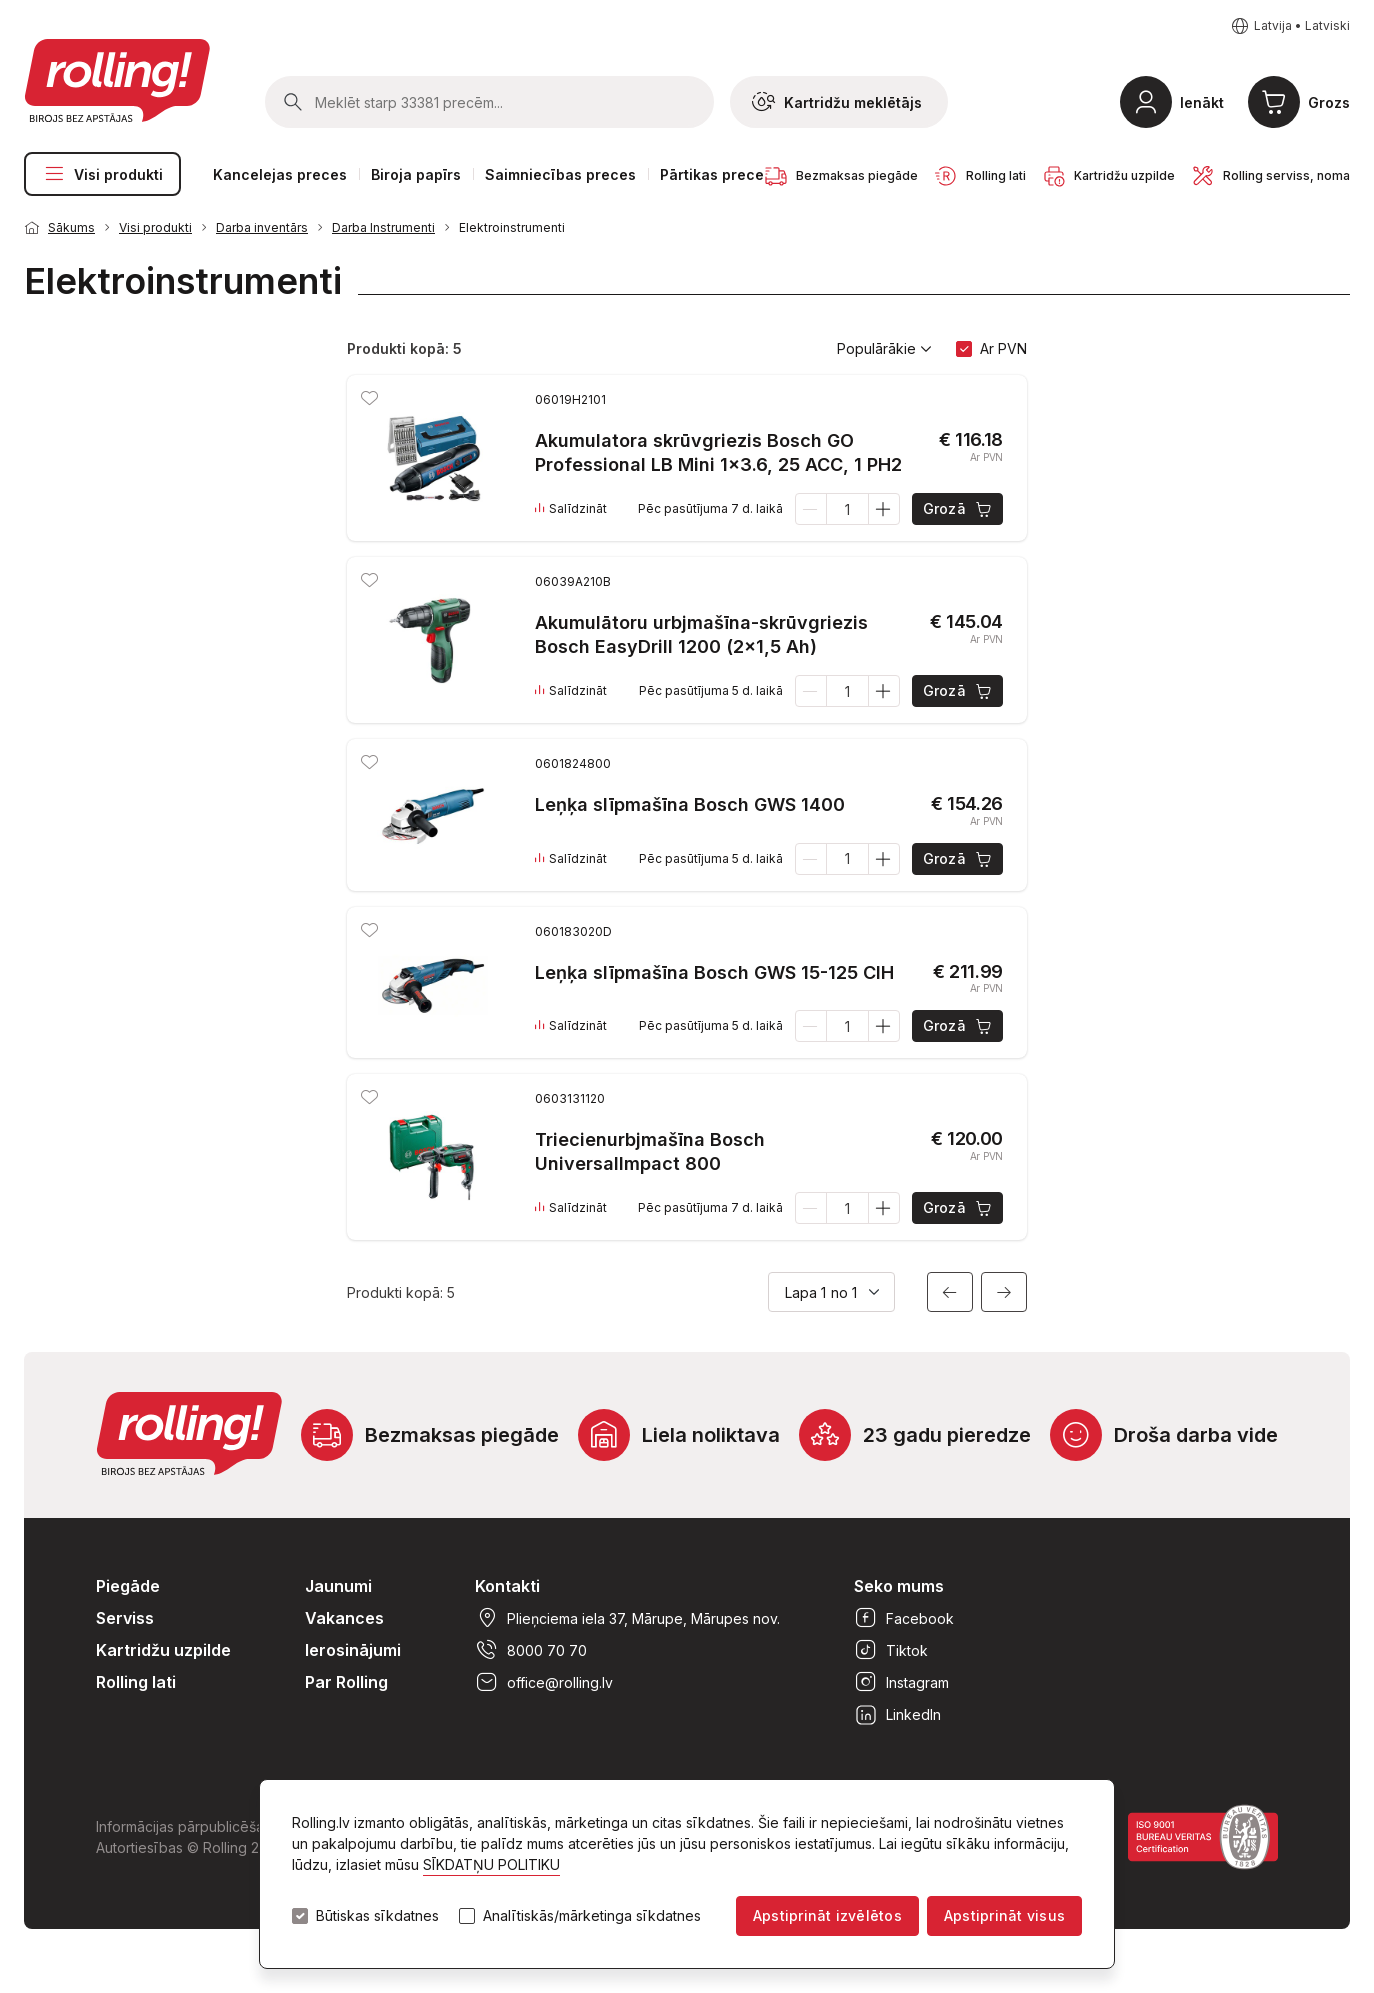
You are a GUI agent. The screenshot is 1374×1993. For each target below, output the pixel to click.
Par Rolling (346, 1682)
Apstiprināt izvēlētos (827, 1915)
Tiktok (891, 1650)
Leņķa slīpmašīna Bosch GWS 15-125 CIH (714, 972)
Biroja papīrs (416, 174)
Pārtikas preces (716, 174)
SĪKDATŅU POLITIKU (491, 1864)
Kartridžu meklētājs (837, 102)
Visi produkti (102, 174)
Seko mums (899, 1586)
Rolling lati (136, 1682)
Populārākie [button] (884, 349)
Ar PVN (1003, 348)
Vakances (344, 1618)
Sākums (71, 227)
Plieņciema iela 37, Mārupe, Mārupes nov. (627, 1618)
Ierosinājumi (353, 1650)
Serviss (125, 1618)
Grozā (958, 509)
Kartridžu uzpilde (163, 1650)
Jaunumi (338, 1586)
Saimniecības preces (560, 174)
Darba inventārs (262, 227)
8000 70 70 (531, 1650)
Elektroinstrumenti (512, 227)
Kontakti (507, 1586)
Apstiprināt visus (1004, 1915)
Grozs (1329, 102)
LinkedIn (897, 1714)
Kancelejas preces (280, 174)
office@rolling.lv (544, 1682)
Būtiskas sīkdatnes (377, 1916)
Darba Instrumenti (383, 227)
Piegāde (128, 1586)
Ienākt (1202, 102)
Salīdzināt (571, 509)
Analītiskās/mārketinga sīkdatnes (592, 1916)
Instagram (901, 1682)
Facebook (904, 1618)
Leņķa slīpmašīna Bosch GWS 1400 (690, 804)
